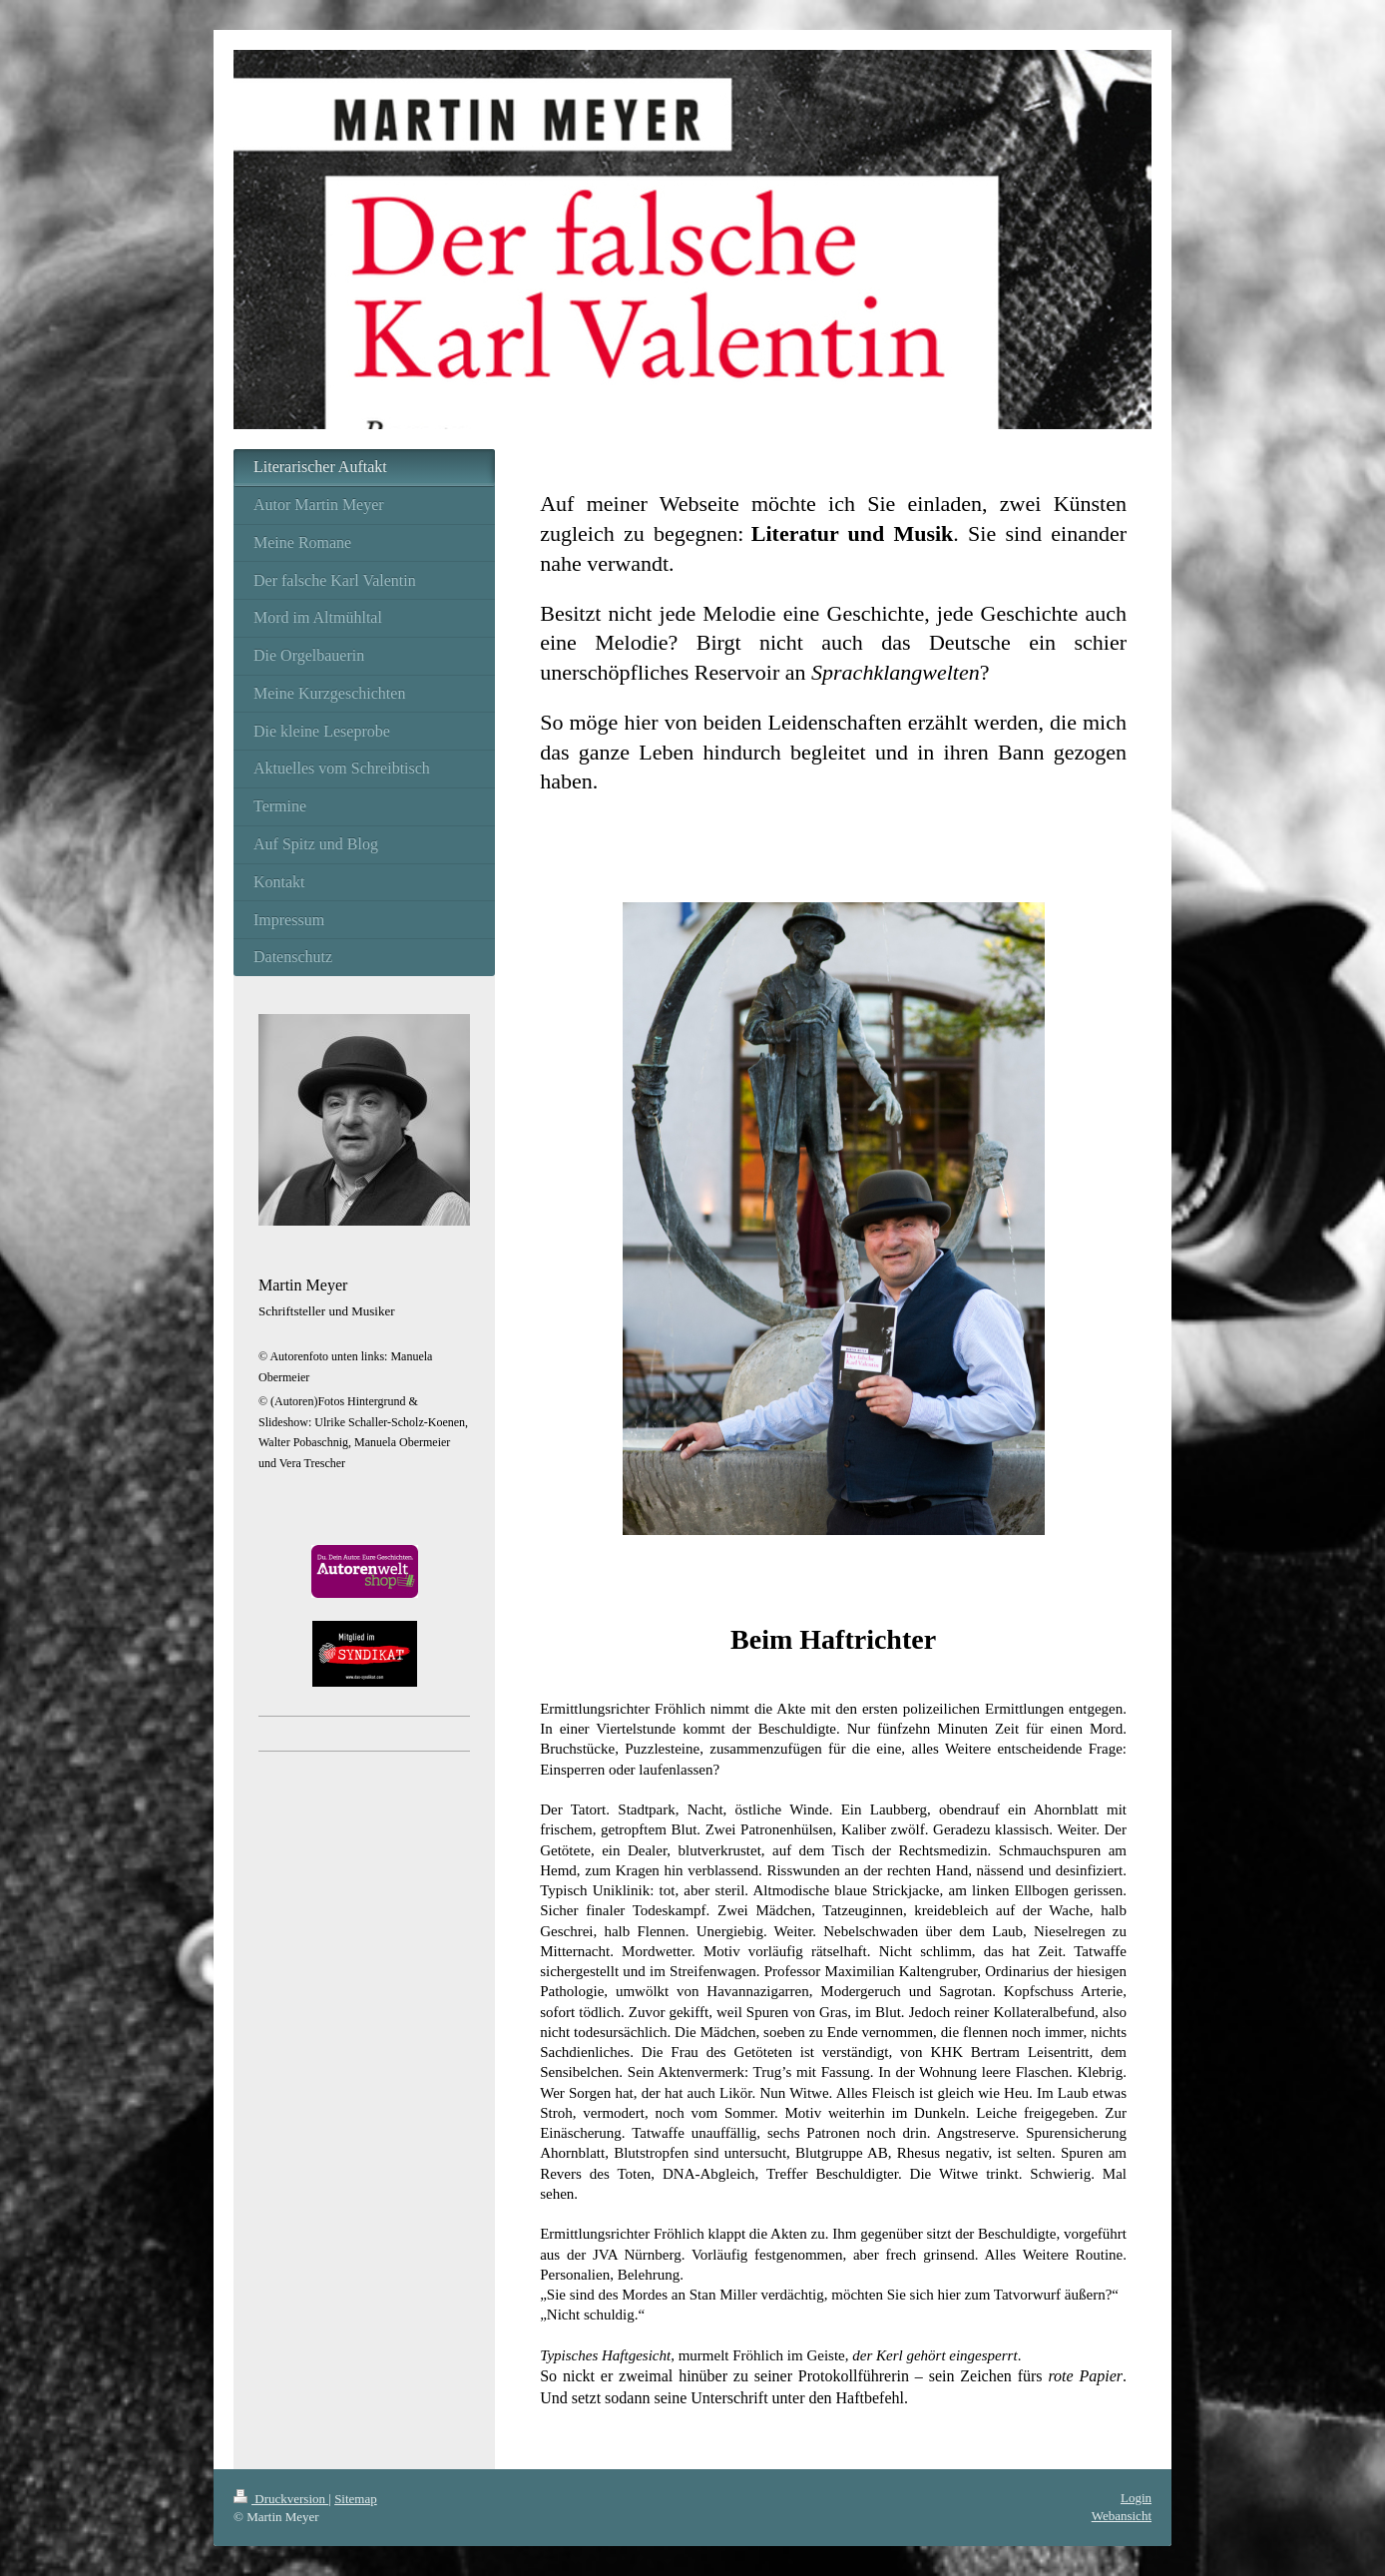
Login (1136, 2497)
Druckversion (280, 2498)
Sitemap (355, 2498)
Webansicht (1122, 2515)
